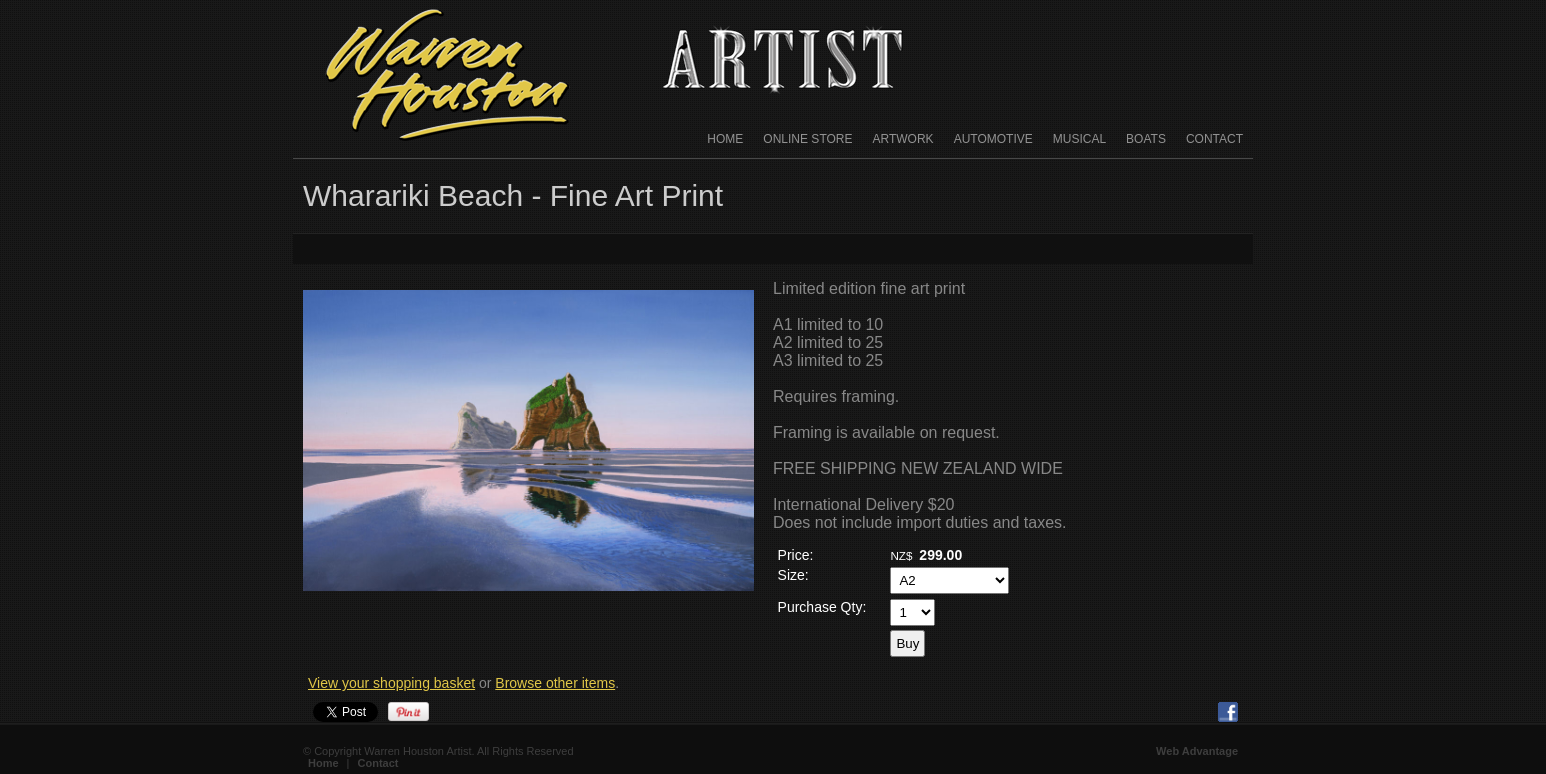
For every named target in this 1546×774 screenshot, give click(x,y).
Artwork (903, 139)
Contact (1214, 139)
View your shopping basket (391, 683)
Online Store (807, 139)
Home (725, 139)
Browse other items (555, 683)
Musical (1079, 139)
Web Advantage (1197, 751)
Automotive (993, 139)
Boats (1146, 139)
